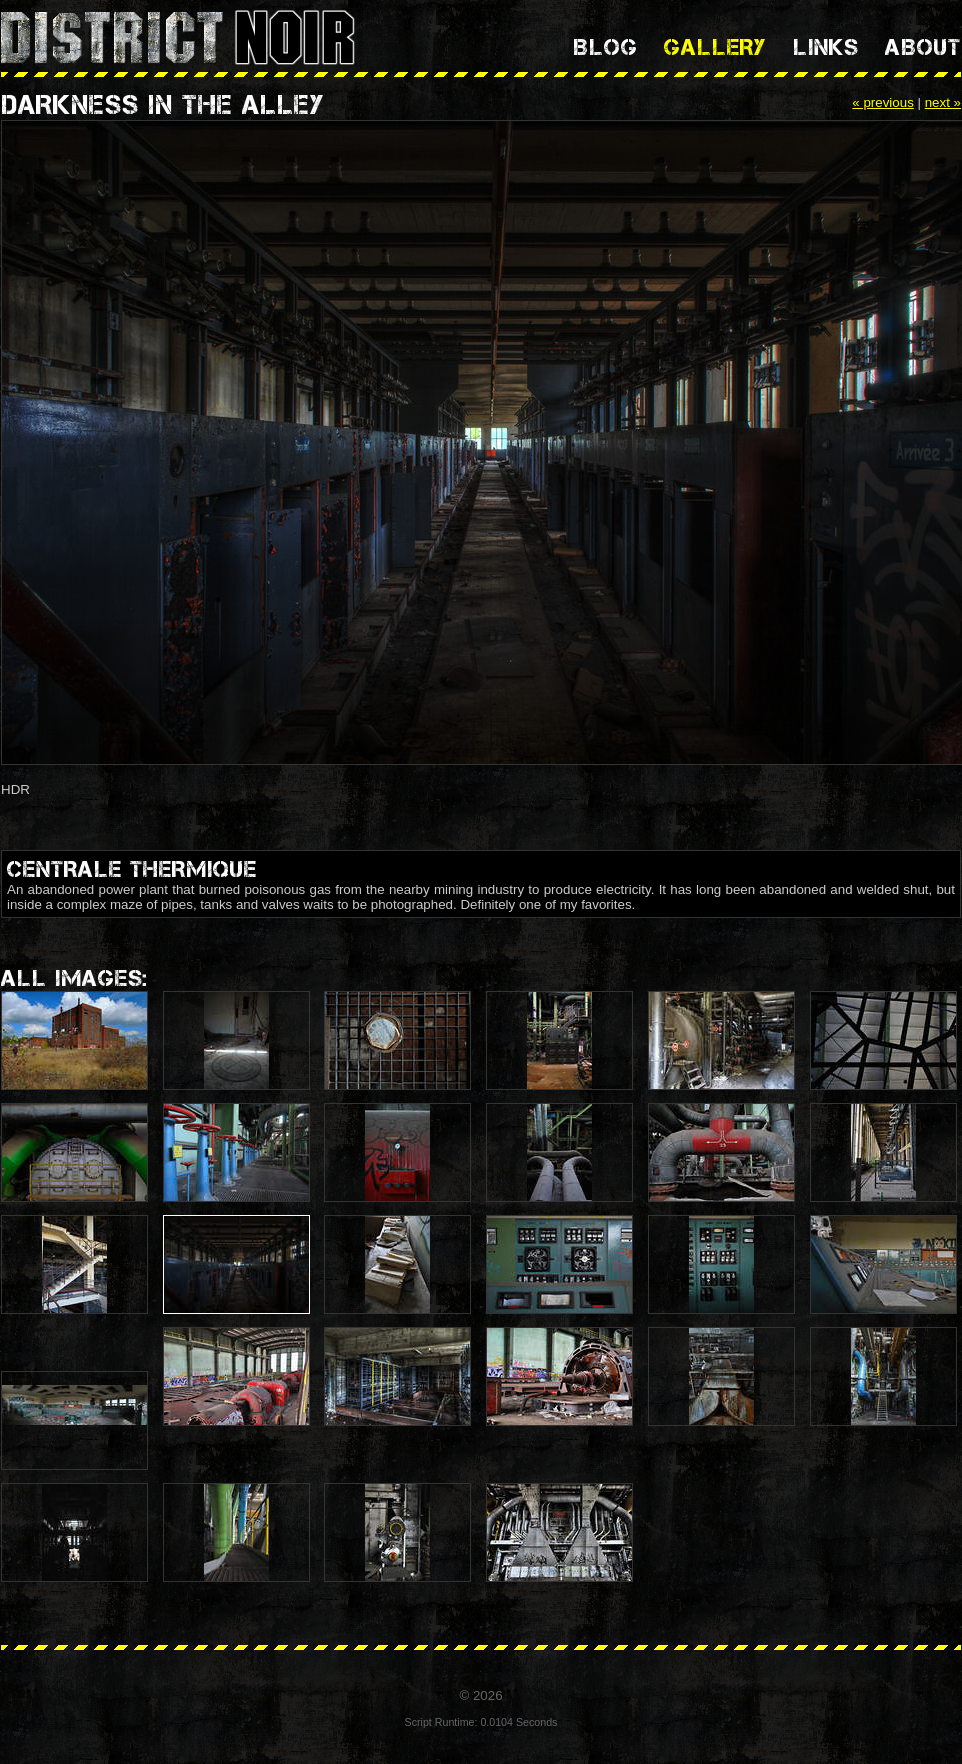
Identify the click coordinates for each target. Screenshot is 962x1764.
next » (943, 102)
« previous (883, 102)
